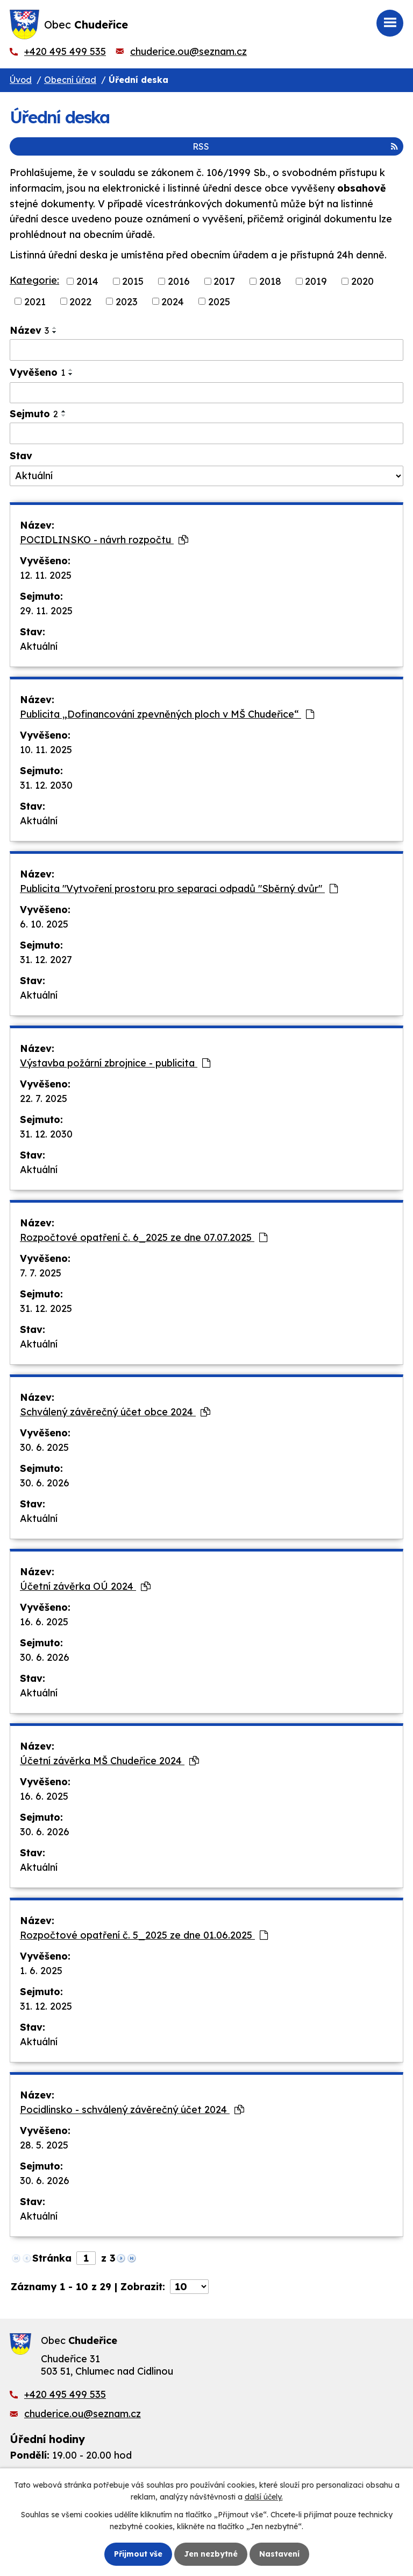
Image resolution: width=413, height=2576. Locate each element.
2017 (224, 281)
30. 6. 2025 (44, 1447)
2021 (35, 301)
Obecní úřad (70, 79)
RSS (295, 146)
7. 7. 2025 (40, 1273)
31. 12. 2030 (46, 785)
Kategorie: (34, 280)
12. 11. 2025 (46, 575)
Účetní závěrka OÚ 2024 (85, 1586)
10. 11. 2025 (46, 749)
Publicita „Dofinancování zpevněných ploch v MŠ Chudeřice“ (167, 714)
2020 (362, 281)
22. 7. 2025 (43, 1098)
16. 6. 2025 (44, 1622)
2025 (219, 301)
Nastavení (279, 2554)
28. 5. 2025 (44, 2145)
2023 (127, 301)
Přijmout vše (138, 2554)
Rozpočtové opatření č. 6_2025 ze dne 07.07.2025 (143, 1237)
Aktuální (39, 646)
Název (29, 330)
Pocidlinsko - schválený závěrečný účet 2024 (132, 2109)
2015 (133, 281)
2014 (87, 281)
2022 (80, 301)
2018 (270, 281)
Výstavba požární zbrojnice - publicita (115, 1063)
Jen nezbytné (211, 2554)
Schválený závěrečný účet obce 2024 (115, 1412)
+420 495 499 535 (65, 51)
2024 (172, 301)
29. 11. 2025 (46, 611)
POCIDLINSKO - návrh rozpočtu (104, 540)
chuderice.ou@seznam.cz (188, 51)
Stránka (52, 2258)
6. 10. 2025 (44, 924)
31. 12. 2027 (46, 959)
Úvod (21, 79)
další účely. (264, 2497)
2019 (316, 281)
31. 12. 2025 (46, 1308)
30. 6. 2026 (44, 1483)
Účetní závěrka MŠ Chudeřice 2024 (109, 1760)
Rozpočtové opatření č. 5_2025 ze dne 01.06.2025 (144, 1935)
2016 (179, 281)
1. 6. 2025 (41, 1970)
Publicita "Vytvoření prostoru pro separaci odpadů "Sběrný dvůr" (179, 888)
